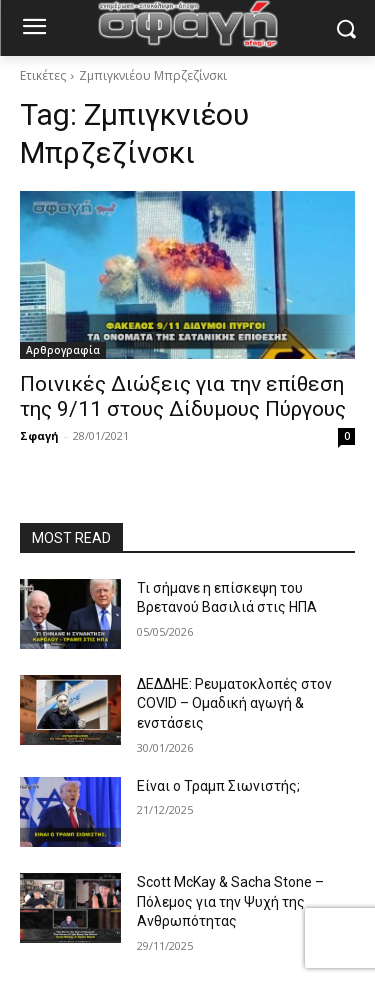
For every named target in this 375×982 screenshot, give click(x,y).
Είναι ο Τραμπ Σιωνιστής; (218, 786)
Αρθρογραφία (63, 350)
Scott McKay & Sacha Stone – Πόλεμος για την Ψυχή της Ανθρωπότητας (230, 901)
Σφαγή (39, 435)
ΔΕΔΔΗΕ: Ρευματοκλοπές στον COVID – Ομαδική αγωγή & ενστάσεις (234, 703)
